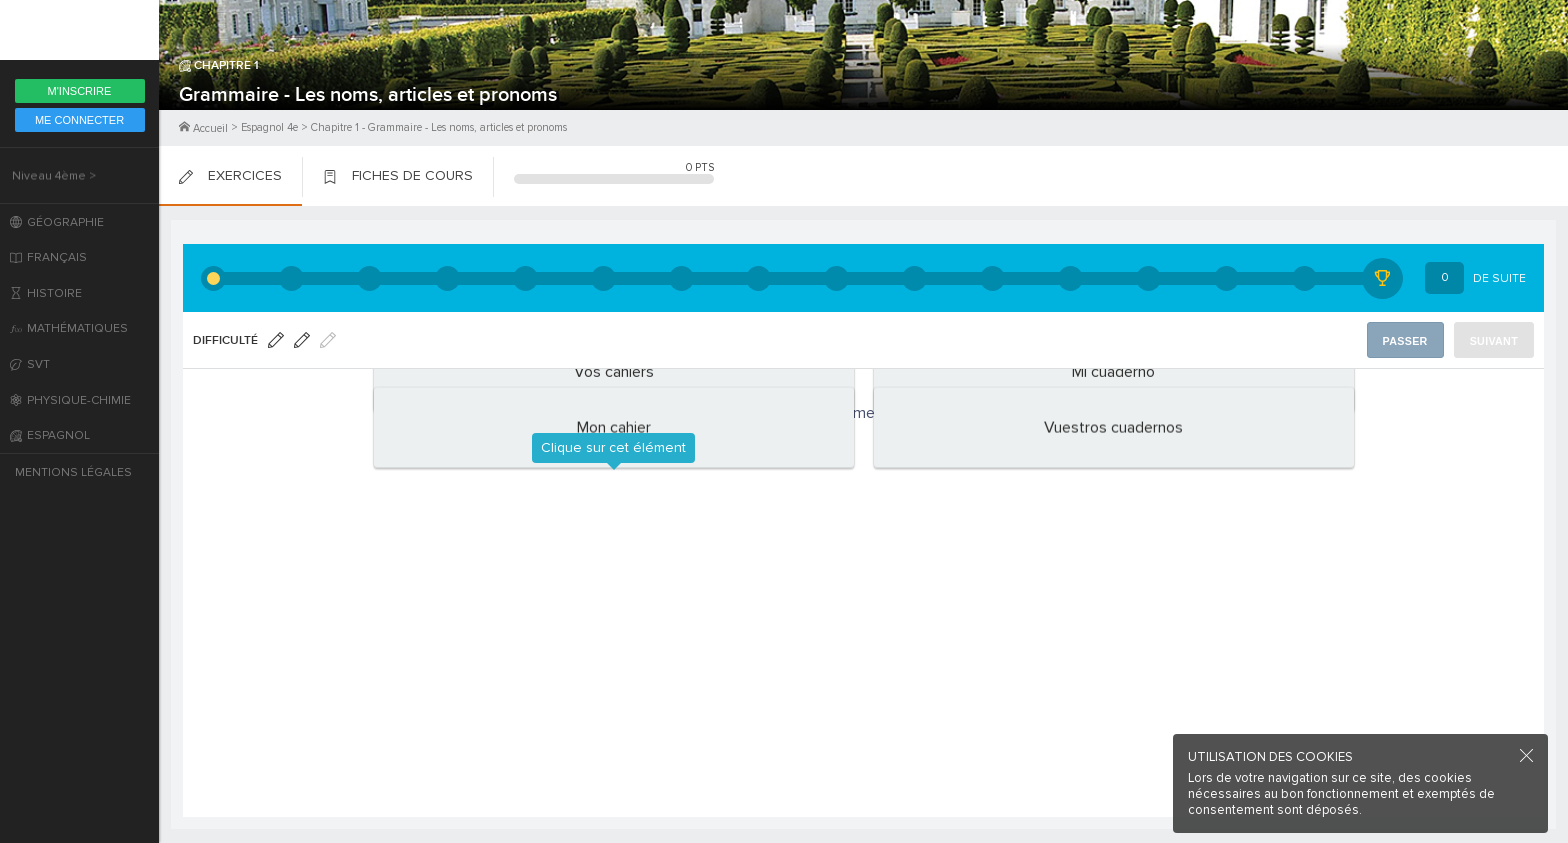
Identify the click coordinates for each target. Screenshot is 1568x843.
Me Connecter (79, 120)
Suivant (1495, 340)
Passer (1409, 340)
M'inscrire (80, 91)
